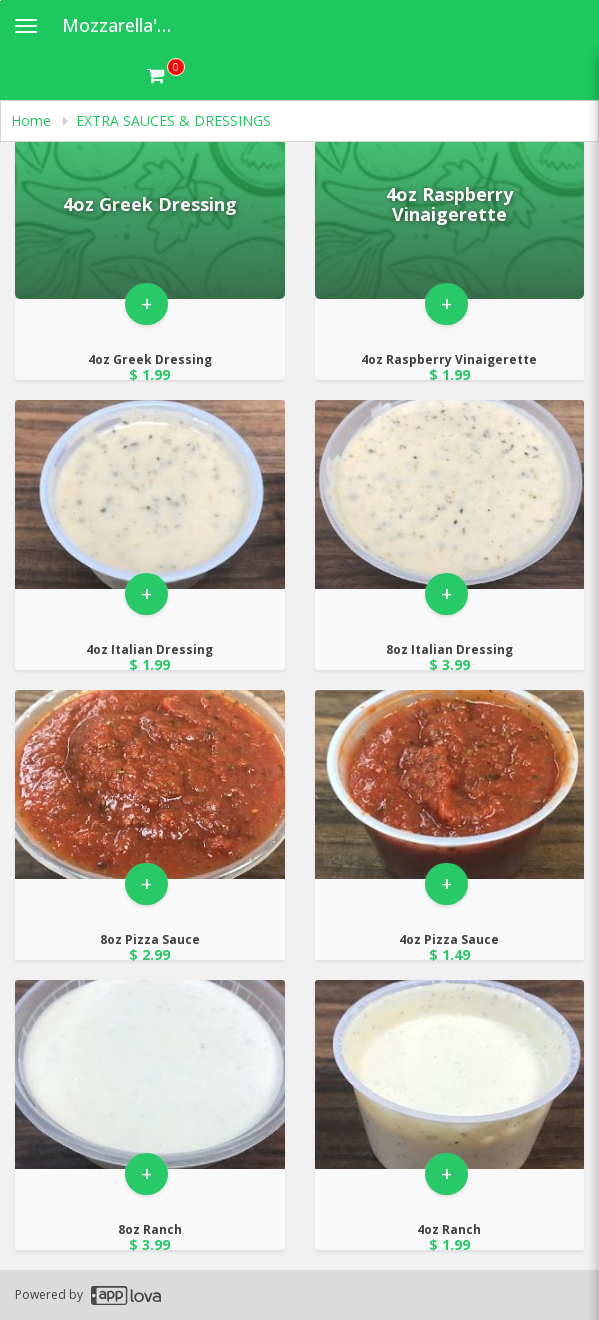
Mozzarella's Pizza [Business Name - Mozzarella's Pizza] (126, 25)
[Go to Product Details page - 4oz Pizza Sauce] (450, 784)
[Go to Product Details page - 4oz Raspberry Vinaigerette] (450, 204)
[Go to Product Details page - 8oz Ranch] (150, 1074)
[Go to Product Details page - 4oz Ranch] (450, 1074)
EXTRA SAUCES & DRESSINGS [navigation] (173, 120)
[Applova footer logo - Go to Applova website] (126, 1295)
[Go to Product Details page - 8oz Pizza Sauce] (150, 784)
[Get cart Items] (166, 75)
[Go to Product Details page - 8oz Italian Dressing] (450, 494)
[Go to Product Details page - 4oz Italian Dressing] (150, 494)
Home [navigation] (33, 120)
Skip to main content (0, 0)
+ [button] (146, 303)
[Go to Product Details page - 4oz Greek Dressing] (150, 204)
